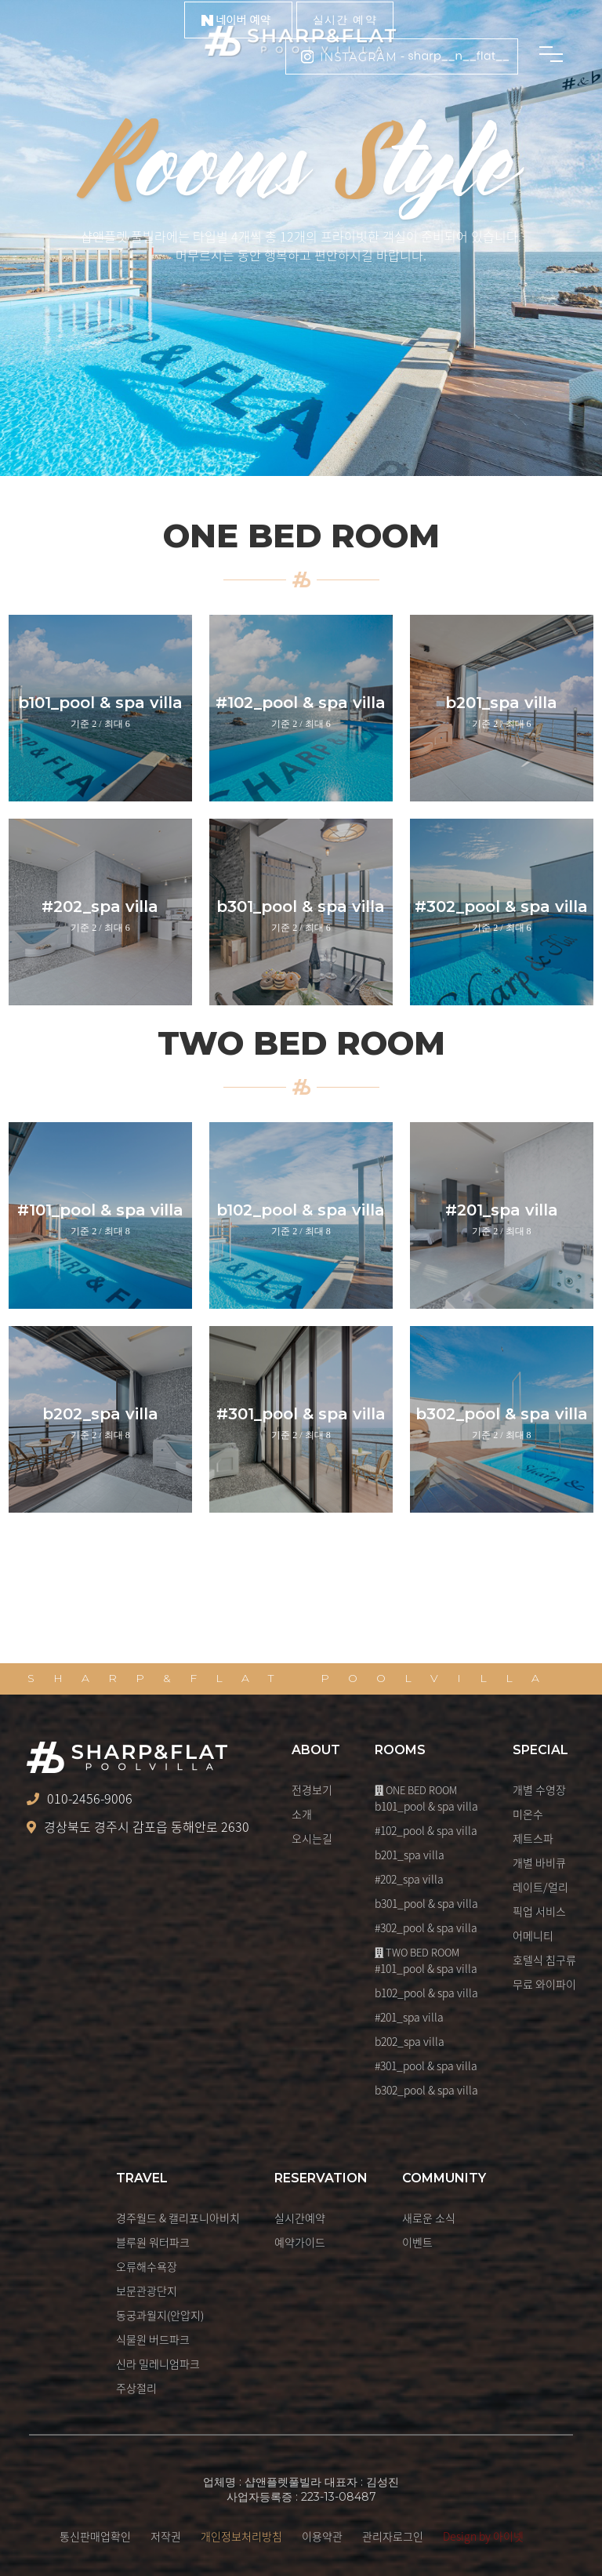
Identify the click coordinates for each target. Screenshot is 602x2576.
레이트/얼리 (540, 1887)
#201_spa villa (409, 2017)
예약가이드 (299, 2242)
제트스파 (533, 1838)
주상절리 (136, 2388)
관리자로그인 (392, 2536)
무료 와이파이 (544, 1984)
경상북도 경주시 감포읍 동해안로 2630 (138, 1827)
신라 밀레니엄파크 (158, 2363)
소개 (302, 1814)
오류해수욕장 (146, 2266)
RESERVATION (321, 2178)
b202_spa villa (409, 2041)
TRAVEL (142, 2178)
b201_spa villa (409, 1854)
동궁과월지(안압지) (160, 2315)
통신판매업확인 (95, 2536)
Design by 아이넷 (483, 2536)
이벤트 (417, 2242)
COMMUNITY (444, 2178)
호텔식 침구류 (544, 1959)
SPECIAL (540, 1749)
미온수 (528, 1814)
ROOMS (400, 1749)
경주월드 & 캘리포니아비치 (178, 2217)
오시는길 (312, 1838)
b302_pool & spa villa (426, 2090)
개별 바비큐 (539, 1862)
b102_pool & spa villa (426, 1992)
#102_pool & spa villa (426, 1830)
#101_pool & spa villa (426, 1968)
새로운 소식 (428, 2217)
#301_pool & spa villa (426, 2065)
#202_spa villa (409, 1879)
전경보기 (312, 1789)
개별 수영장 (539, 1789)
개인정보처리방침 (241, 2536)
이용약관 (322, 2536)
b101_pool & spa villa (426, 1806)
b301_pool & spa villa (426, 1903)
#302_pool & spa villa (426, 1927)
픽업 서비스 (539, 1911)
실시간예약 (299, 2217)
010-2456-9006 (79, 1799)
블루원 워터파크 (153, 2242)
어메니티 (533, 1935)
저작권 (165, 2536)
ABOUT (316, 1749)
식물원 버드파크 (153, 2339)
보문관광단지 (146, 2290)
